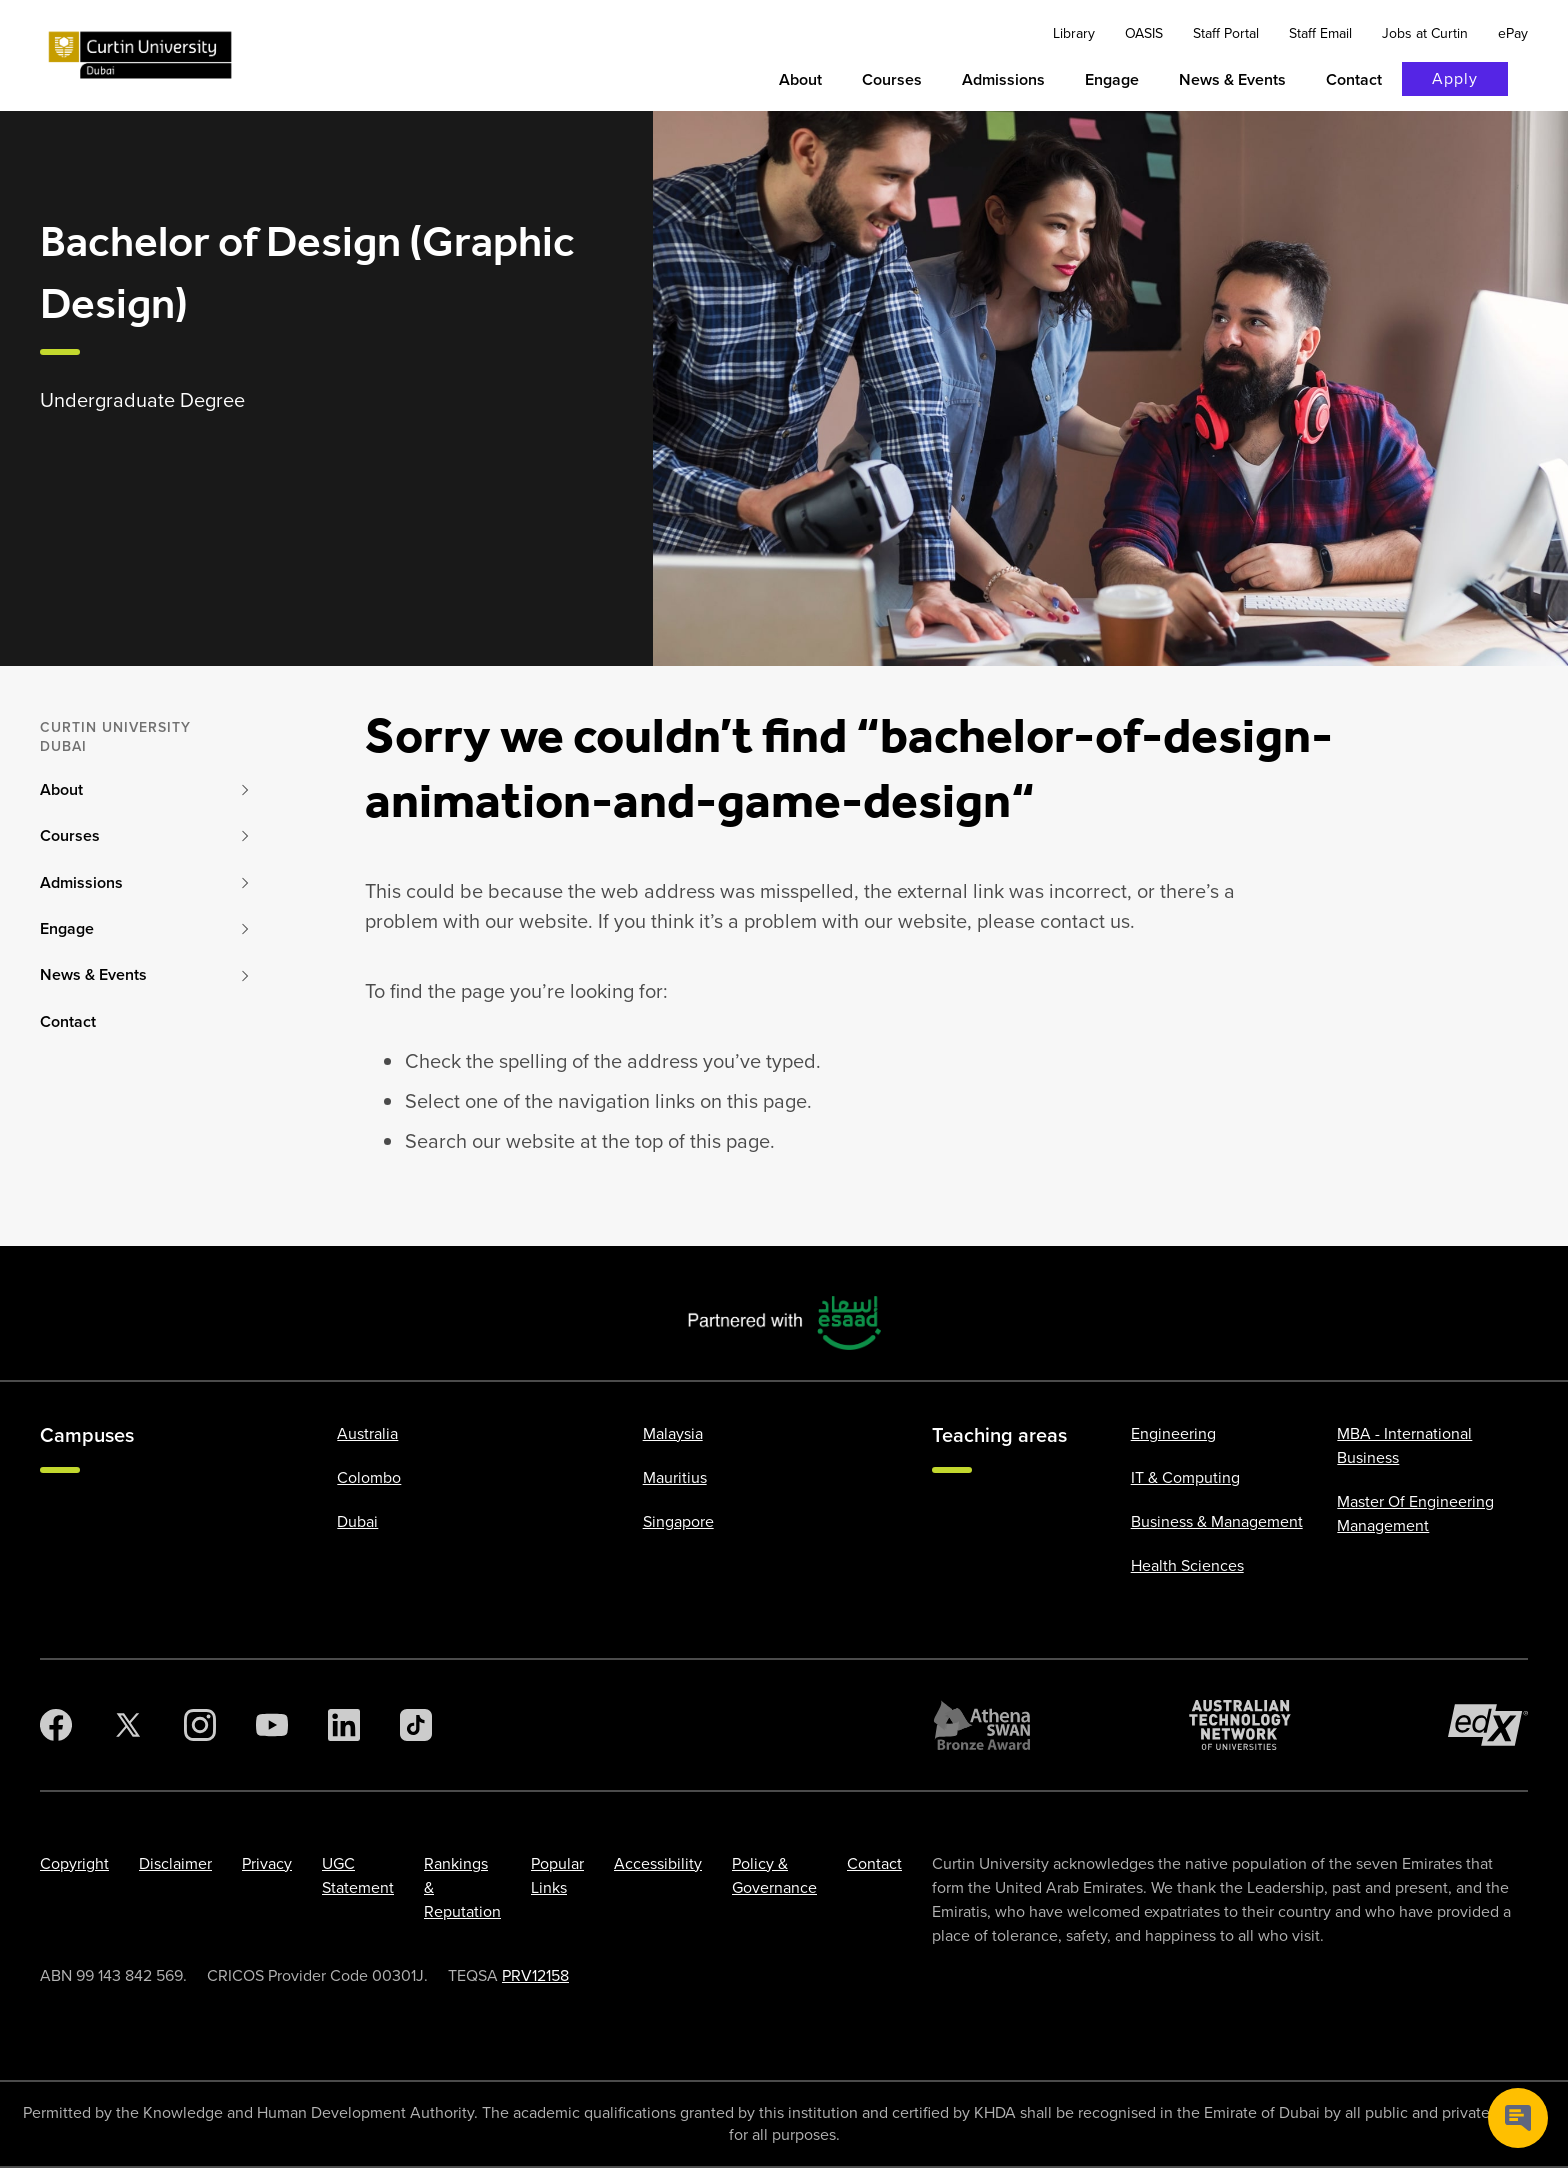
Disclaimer (175, 1863)
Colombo (369, 1477)
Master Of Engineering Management (1415, 1513)
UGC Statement (358, 1875)
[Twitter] (128, 1725)
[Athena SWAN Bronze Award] (982, 1725)
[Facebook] (56, 1725)
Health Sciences (1187, 1565)
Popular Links (557, 1875)
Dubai (357, 1521)
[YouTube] (272, 1725)
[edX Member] (1488, 1725)
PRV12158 (535, 1975)
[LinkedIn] (344, 1725)
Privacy (267, 1863)
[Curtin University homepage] (140, 55)
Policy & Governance (774, 1875)
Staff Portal (1226, 33)
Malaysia (673, 1433)
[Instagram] (200, 1725)
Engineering (1173, 1433)
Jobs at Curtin (1425, 33)
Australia (367, 1433)
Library (1074, 33)
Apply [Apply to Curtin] (1455, 78)
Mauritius (675, 1477)
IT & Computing (1185, 1477)
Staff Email (1320, 33)
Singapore (678, 1521)
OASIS (1144, 33)
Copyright (74, 1863)
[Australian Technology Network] (1240, 1725)
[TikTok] (416, 1725)
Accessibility (658, 1863)
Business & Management (1217, 1521)
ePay (1513, 33)
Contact (874, 1863)
